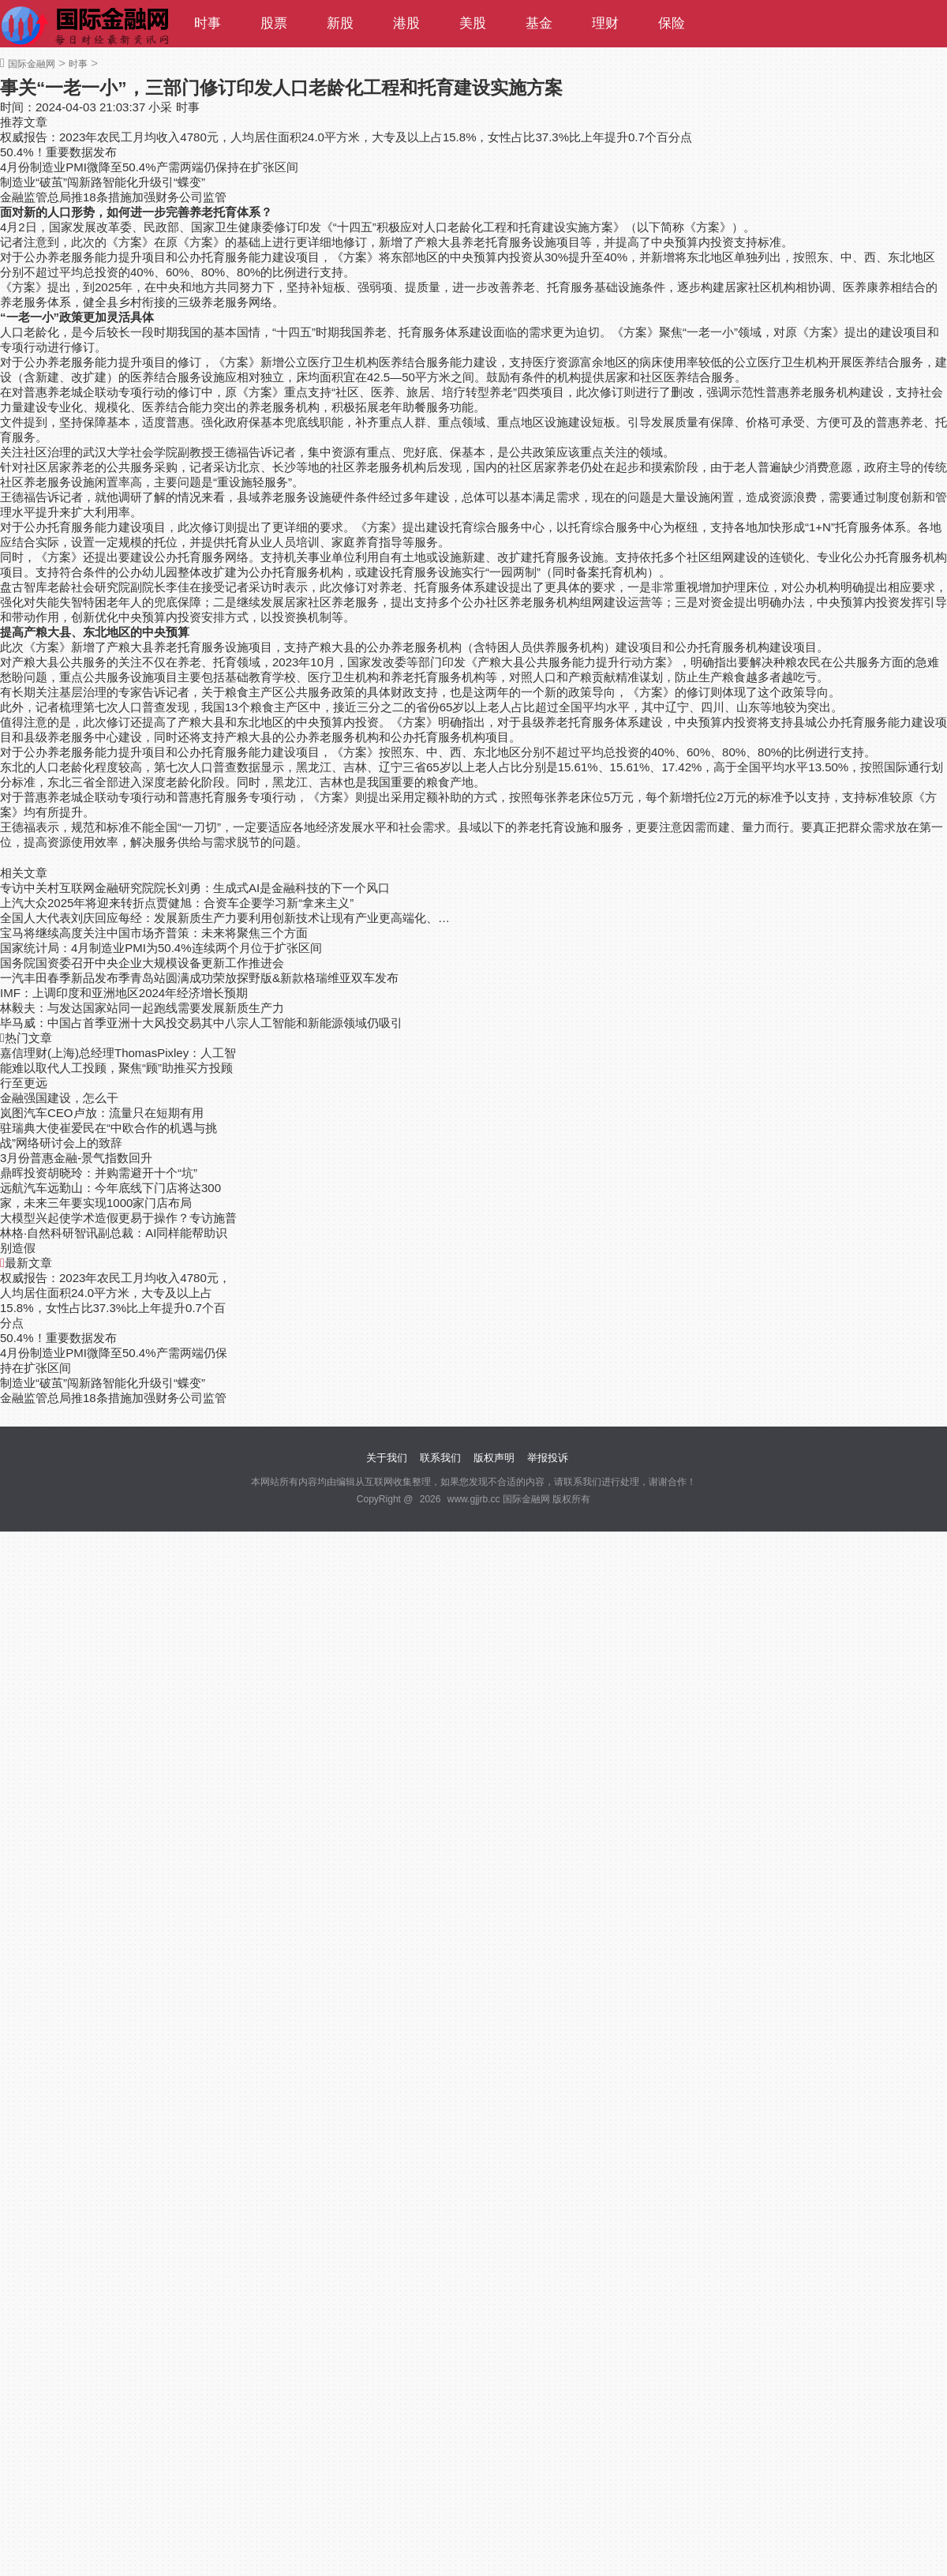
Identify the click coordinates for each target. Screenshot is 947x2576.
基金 (539, 23)
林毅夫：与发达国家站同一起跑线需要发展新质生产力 (142, 1007)
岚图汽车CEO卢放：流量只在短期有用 (102, 1112)
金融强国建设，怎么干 (59, 1097)
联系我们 (440, 1458)
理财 (605, 23)
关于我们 (386, 1458)
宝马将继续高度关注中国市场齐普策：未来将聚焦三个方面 (154, 932)
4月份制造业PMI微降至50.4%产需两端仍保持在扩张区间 (149, 167)
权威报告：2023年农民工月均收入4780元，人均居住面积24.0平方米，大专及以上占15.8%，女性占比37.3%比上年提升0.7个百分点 (346, 137)
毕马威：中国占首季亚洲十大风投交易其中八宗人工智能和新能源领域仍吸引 (201, 1022)
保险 (671, 23)
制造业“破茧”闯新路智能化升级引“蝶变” (102, 182)
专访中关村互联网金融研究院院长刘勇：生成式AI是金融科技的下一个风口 (195, 887)
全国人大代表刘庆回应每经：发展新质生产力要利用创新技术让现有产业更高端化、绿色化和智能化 (227, 917)
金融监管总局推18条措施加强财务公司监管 (113, 197)
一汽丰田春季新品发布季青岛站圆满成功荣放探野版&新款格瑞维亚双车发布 (199, 977)
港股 (406, 23)
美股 (472, 23)
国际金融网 (31, 63)
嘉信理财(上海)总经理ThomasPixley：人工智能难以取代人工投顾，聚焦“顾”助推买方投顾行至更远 (118, 1067)
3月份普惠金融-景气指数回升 (76, 1157)
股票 (273, 23)
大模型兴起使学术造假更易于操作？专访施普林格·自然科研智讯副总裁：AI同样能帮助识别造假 (118, 1232)
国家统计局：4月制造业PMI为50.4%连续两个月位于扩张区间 (161, 947)
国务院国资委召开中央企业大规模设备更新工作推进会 (142, 962)
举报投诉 (547, 1458)
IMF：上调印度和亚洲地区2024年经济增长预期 (124, 992)
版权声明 (494, 1458)
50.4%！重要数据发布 (58, 152)
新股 (340, 23)
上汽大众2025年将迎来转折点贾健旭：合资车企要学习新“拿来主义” (177, 902)
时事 (207, 23)
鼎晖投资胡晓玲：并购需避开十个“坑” (98, 1172)
